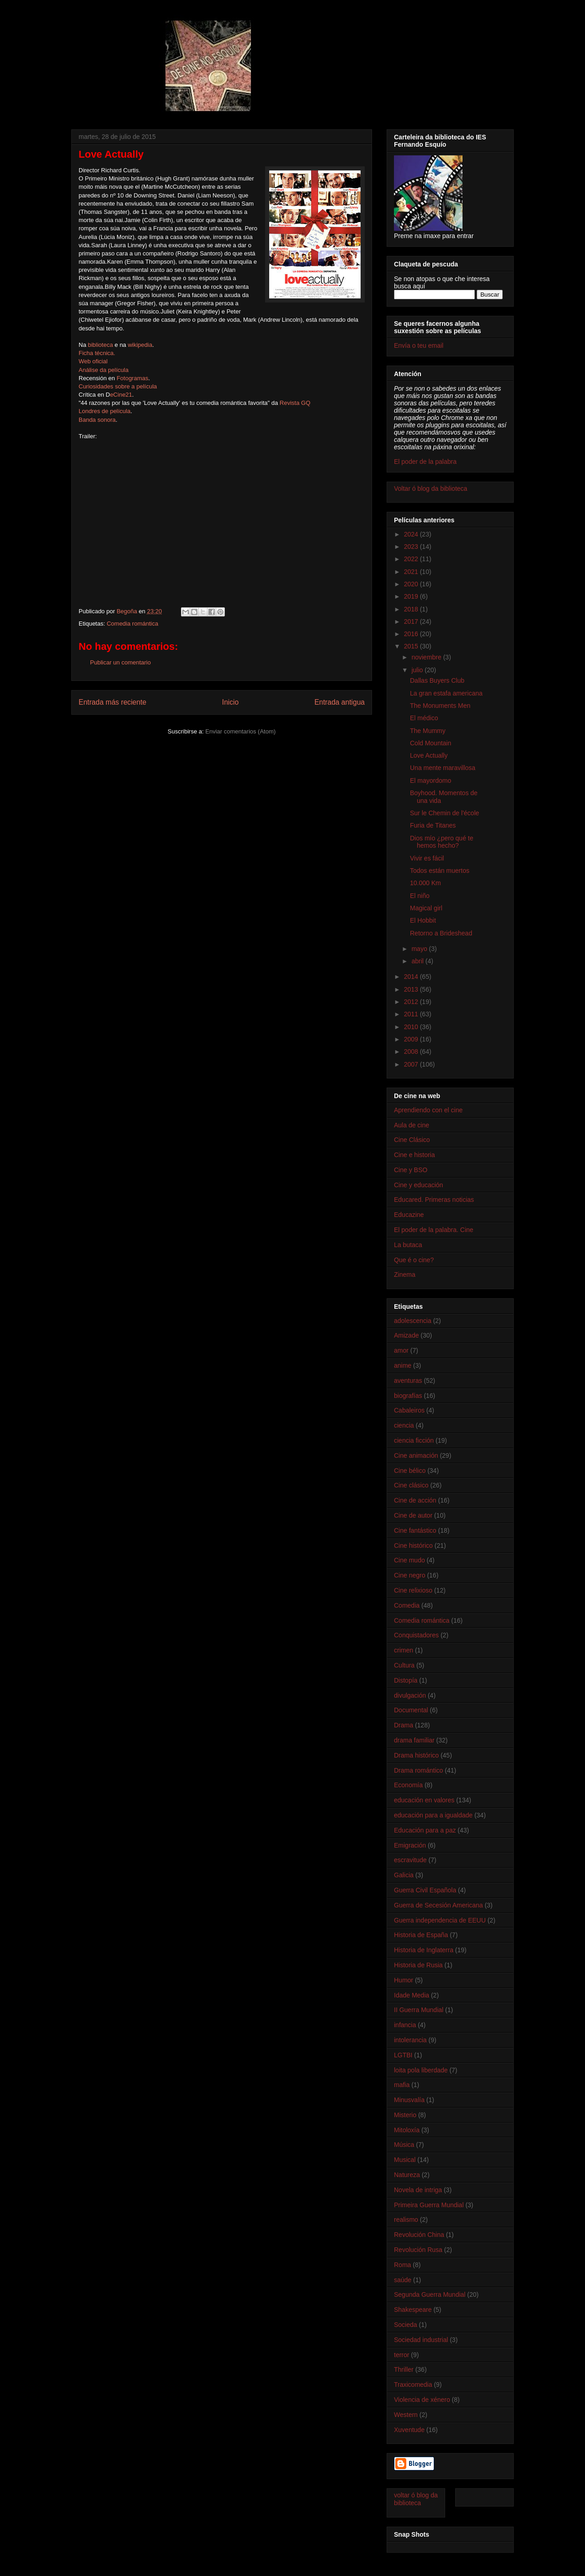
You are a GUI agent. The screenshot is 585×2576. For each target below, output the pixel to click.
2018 (412, 609)
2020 (412, 584)
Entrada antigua (339, 702)
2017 (412, 621)
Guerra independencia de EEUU (440, 1920)
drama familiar (414, 1740)
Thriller (404, 2369)
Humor (403, 1980)
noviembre (427, 657)
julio (418, 670)
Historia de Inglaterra (423, 1950)
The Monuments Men (440, 705)
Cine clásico (411, 1485)
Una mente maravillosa (442, 767)
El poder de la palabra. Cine (433, 1229)
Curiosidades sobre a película (118, 386)
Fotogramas (132, 378)
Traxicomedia (413, 2384)
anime (402, 1365)
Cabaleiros (409, 1410)
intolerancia (410, 2040)
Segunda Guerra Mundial (429, 2294)
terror (401, 2354)
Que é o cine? (414, 1260)
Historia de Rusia (418, 1965)
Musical (404, 2159)
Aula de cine (411, 1125)
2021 (412, 571)
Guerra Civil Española (425, 1890)
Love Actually (429, 755)
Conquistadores (416, 1635)
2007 (412, 1064)
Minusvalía (409, 2099)
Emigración (410, 1845)
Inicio (230, 702)
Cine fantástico (415, 1530)
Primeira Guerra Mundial (429, 2205)
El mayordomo (430, 780)
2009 (412, 1039)
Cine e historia (414, 1154)
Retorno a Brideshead (441, 933)
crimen (403, 1650)
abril (418, 961)
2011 (412, 1014)
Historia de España (421, 1935)
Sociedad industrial (421, 2339)
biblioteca (100, 344)
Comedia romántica (132, 623)
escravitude (410, 1860)
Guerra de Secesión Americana (438, 1905)
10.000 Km (425, 883)
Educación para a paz (425, 1830)
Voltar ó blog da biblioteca (430, 488)
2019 (412, 596)
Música (404, 2144)
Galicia (404, 1875)
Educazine (409, 1214)
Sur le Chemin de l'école (444, 813)
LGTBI (403, 2055)
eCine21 (121, 394)
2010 (412, 1026)
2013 (412, 989)
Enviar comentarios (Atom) (240, 731)
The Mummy (428, 730)
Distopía (405, 1680)
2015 (412, 646)
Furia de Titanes (433, 825)
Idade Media (411, 1995)
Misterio (405, 2115)
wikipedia (140, 344)
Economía (408, 1785)
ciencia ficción (414, 1440)
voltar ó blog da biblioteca (416, 2499)
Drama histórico (416, 1755)
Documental (411, 1710)
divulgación (410, 1695)
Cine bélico (409, 1470)
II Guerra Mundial (418, 2009)
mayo (420, 948)
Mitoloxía (407, 2130)
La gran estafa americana (446, 693)
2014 (412, 976)
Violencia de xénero (422, 2399)
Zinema (404, 1274)
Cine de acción (415, 1500)
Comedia (407, 1605)
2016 (412, 633)
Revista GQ (295, 402)
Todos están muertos (439, 870)
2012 (412, 1001)
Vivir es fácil (427, 858)
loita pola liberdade (421, 2070)
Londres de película (104, 411)
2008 (412, 1051)
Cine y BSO (410, 1170)
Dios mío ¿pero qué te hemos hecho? (441, 842)
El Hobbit (423, 920)
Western (406, 2414)
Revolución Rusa (418, 2249)
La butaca (408, 1244)
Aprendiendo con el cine (428, 1110)
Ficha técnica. (97, 353)
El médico (424, 718)
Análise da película (103, 369)
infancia (405, 2025)
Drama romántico (418, 1770)
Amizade (406, 1335)
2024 (412, 534)
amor (401, 1350)
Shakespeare (413, 2309)
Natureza (407, 2174)
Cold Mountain (430, 743)
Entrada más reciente (112, 702)
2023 (412, 546)
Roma (402, 2264)
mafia (402, 2084)
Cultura (404, 1665)
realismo (406, 2219)
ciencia (404, 1425)
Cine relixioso (413, 1590)
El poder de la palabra (425, 461)
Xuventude (409, 2429)
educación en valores (424, 1800)
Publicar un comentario (120, 662)
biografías (408, 1395)
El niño (420, 895)
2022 (412, 559)
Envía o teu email (418, 345)
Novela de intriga (418, 2190)
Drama (403, 1725)
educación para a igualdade (433, 1815)
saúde (402, 2280)
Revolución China (419, 2234)
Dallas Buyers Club (437, 680)
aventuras (408, 1380)
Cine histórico (413, 1545)
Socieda (405, 2324)
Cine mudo (409, 1560)
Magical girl (426, 908)
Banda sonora (97, 419)
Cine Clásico (412, 1139)
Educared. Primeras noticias (434, 1199)
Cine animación (416, 1455)
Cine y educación (418, 1185)
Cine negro (409, 1575)
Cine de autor (413, 1515)
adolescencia (412, 1320)
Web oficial (93, 361)
